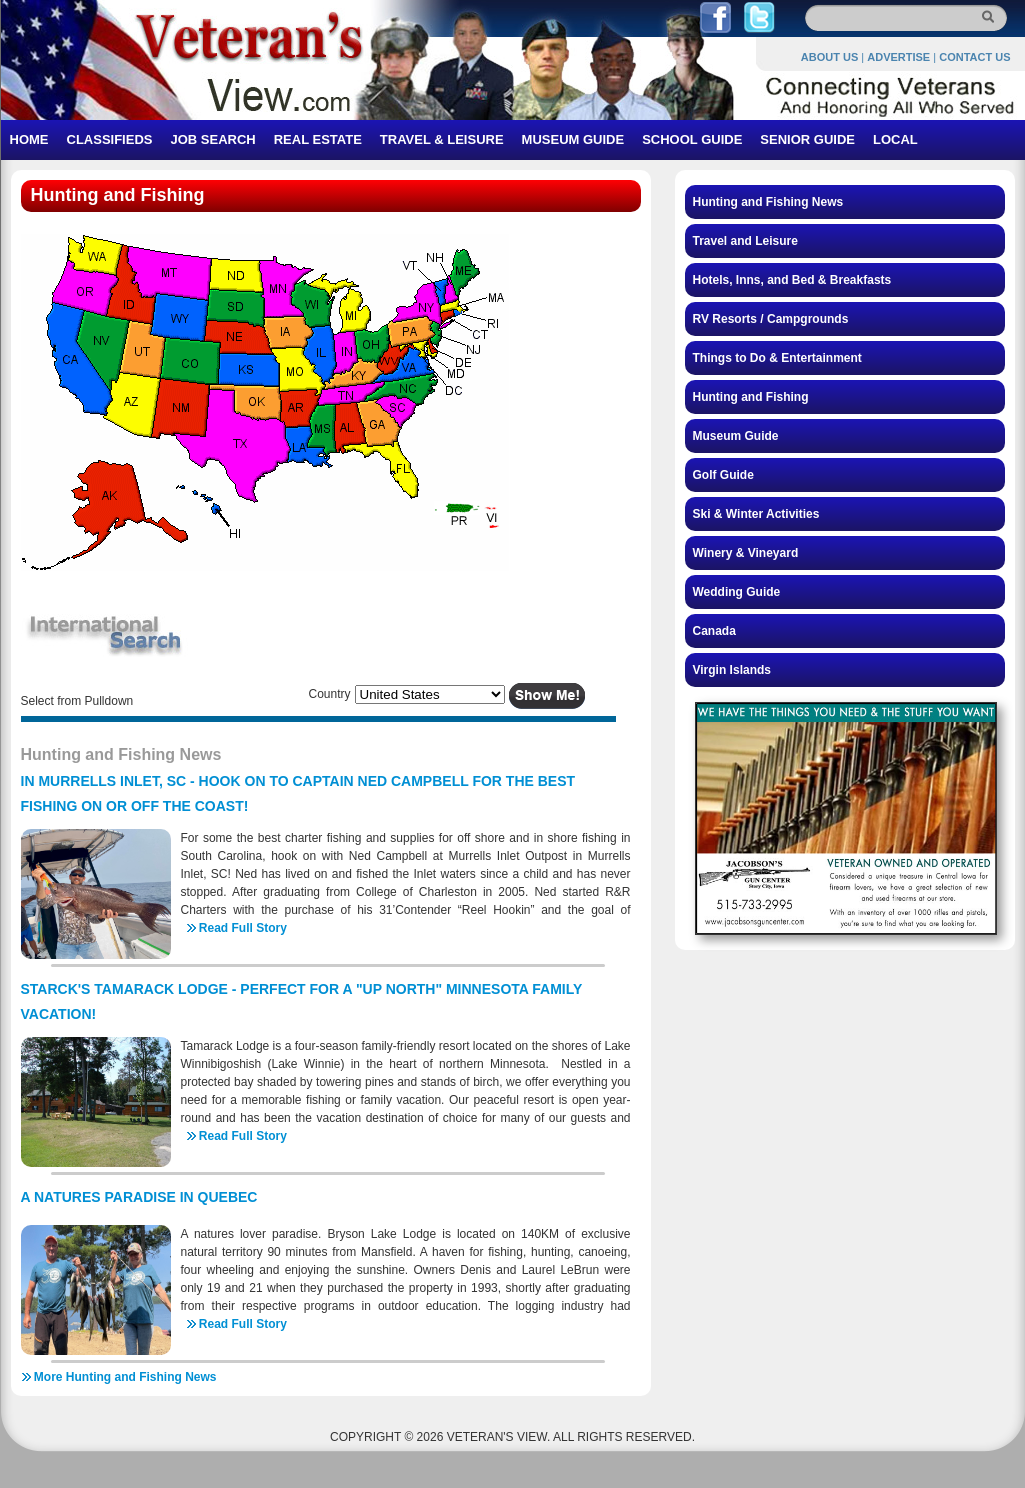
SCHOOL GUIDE (692, 139)
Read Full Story (243, 928)
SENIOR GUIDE (807, 139)
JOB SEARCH (212, 139)
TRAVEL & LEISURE (442, 139)
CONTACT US (974, 57)
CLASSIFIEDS (110, 139)
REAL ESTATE (318, 139)
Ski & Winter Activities (756, 514)
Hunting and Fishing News (768, 202)
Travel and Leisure (745, 241)
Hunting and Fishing (751, 397)
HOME (29, 139)
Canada (714, 631)
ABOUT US (829, 57)
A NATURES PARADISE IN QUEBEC (139, 1197)
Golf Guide (723, 475)
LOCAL (895, 139)
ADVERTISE (898, 57)
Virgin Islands (732, 670)
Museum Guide (736, 436)
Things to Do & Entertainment (777, 358)
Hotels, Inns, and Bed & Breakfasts (792, 280)
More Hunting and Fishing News (125, 1377)
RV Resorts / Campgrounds (771, 319)
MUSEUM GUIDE (573, 139)
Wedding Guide (737, 592)
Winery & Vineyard (746, 553)
